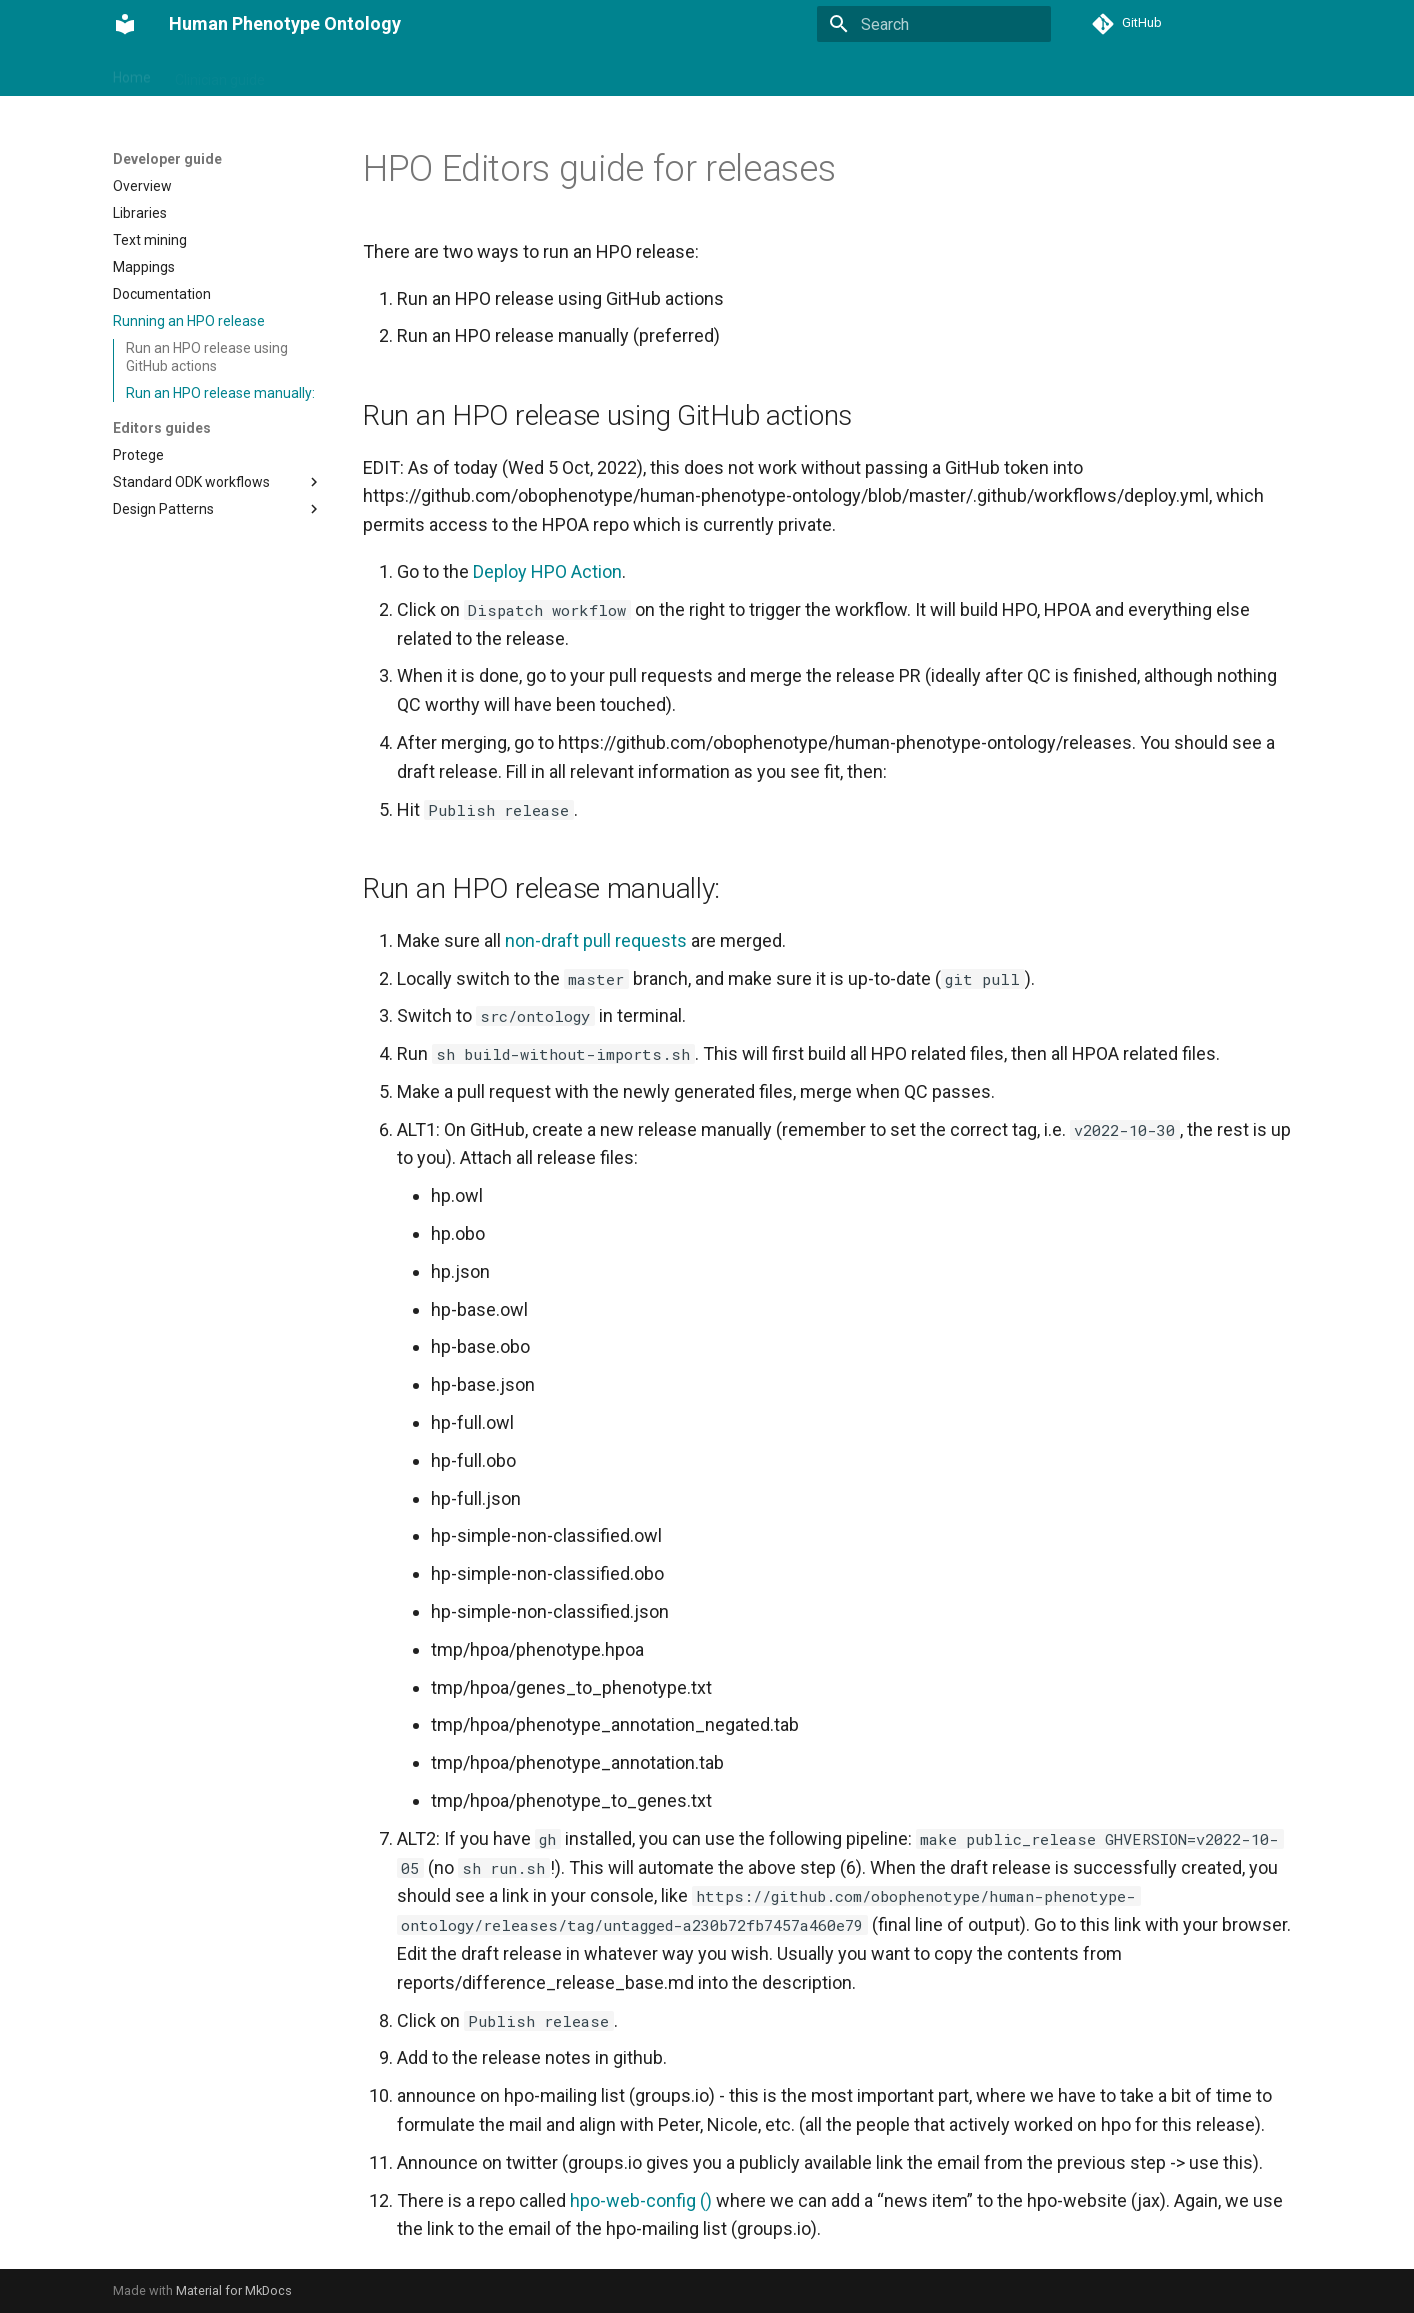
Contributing (827, 73)
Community (727, 73)
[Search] (934, 24)
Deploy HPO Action (547, 571)
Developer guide (340, 73)
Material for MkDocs (234, 2290)
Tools (649, 73)
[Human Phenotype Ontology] (125, 24)
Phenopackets (460, 73)
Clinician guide (220, 73)
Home (132, 73)
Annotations (569, 73)
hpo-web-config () (641, 2200)
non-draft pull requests (596, 940)
